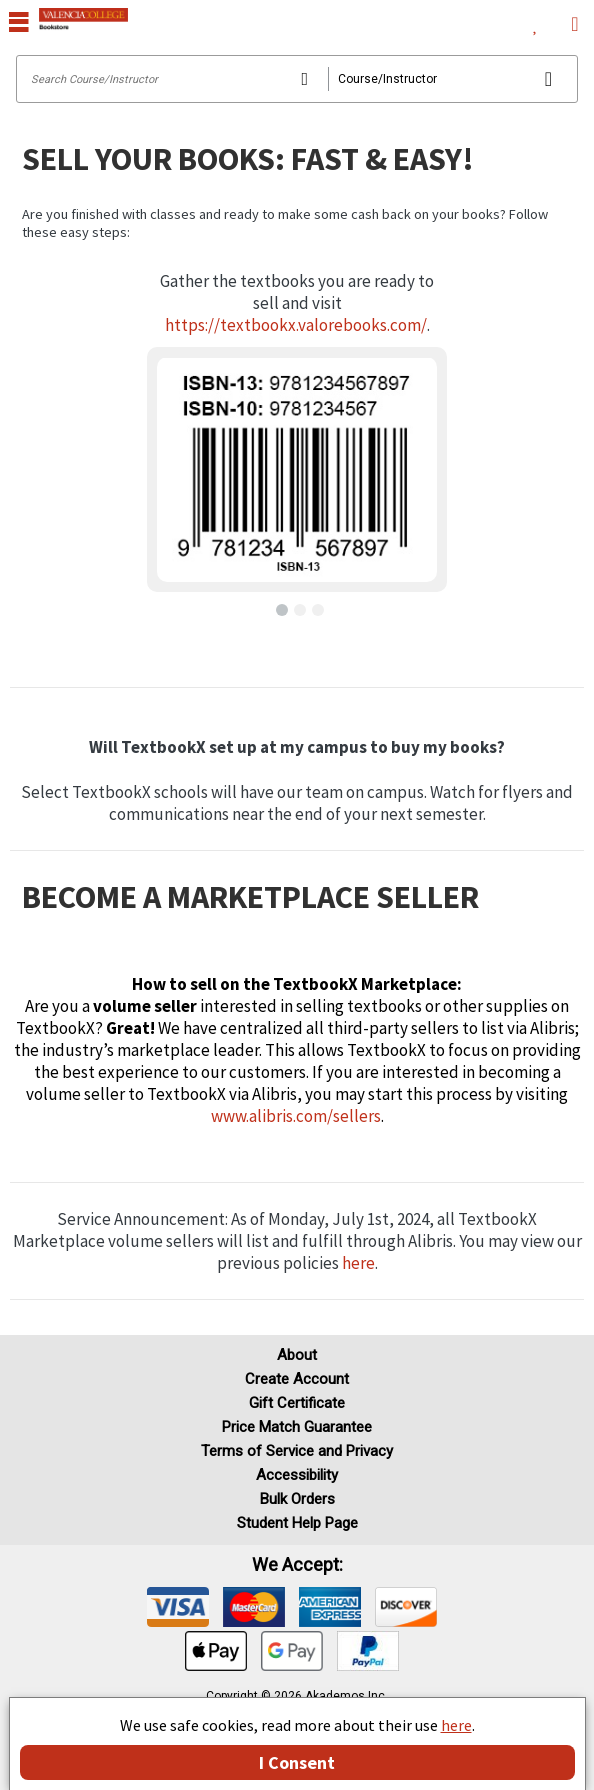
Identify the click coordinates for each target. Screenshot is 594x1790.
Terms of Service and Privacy (297, 1451)
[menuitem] (535, 20)
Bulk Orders (297, 1499)
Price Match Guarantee (297, 1427)
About (297, 1355)
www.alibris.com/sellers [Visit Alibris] (296, 1116)
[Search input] (297, 79)
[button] (279, 607)
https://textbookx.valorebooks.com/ (296, 325)
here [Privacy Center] (456, 1725)
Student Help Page (297, 1523)
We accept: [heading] (297, 1565)
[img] (178, 1607)
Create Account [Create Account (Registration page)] (297, 1379)
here (358, 1263)
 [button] (19, 21)
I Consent (297, 1762)
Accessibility (297, 1475)
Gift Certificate (297, 1403)
